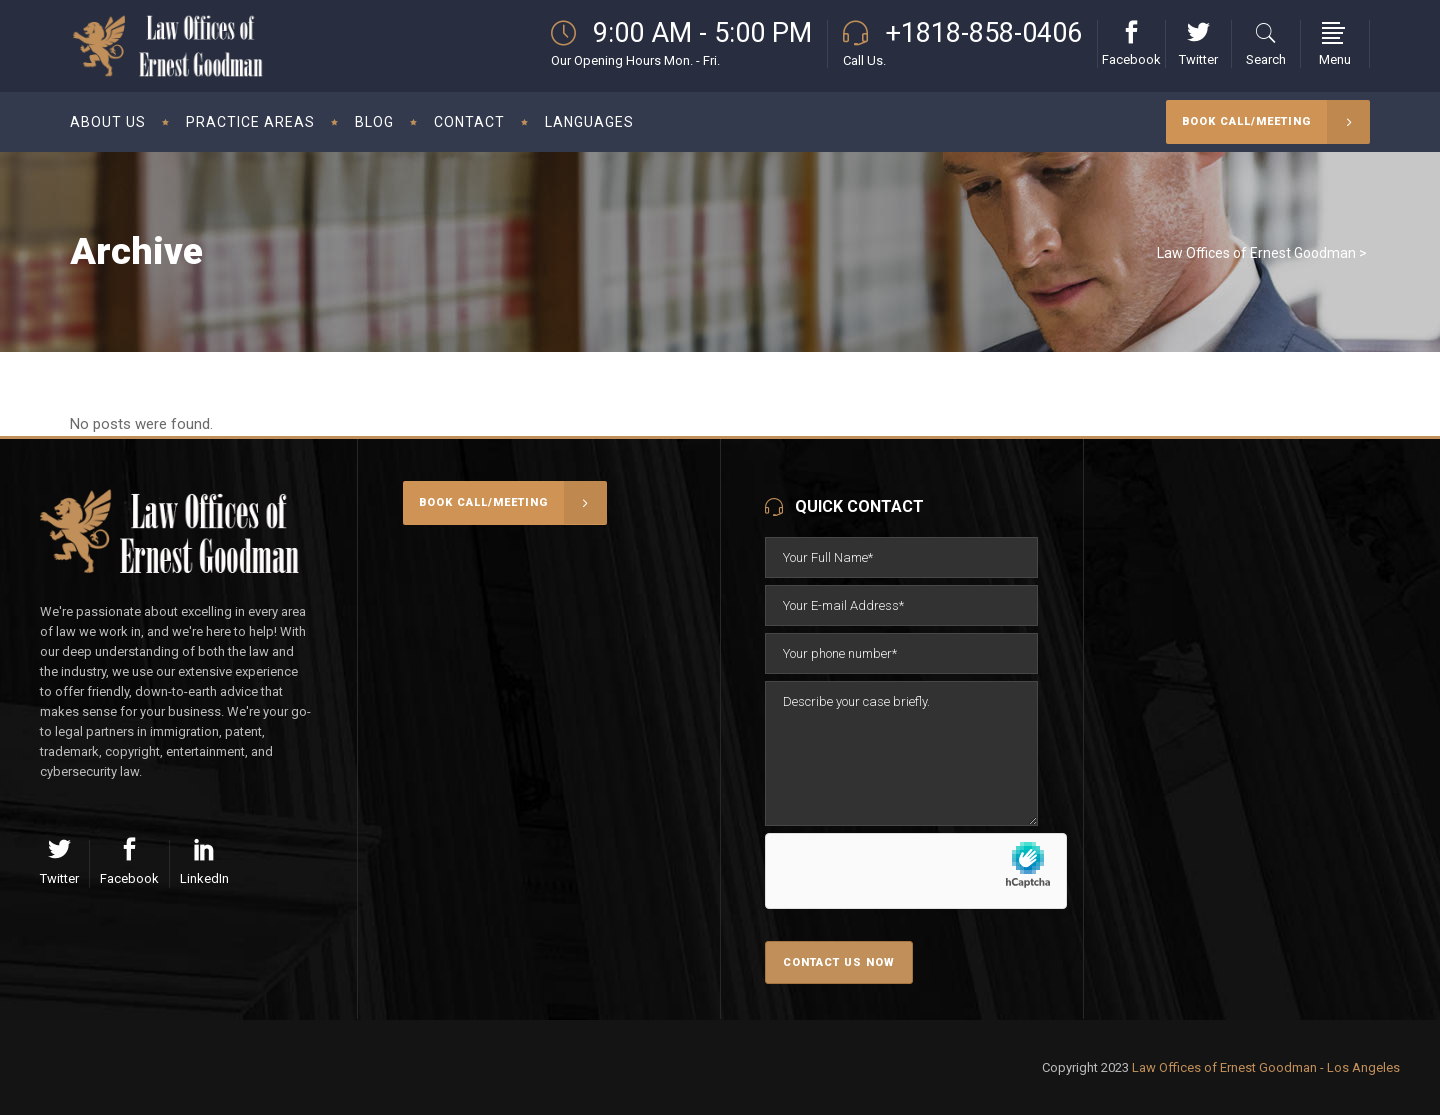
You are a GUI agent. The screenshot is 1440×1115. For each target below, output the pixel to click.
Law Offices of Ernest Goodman (1256, 253)
